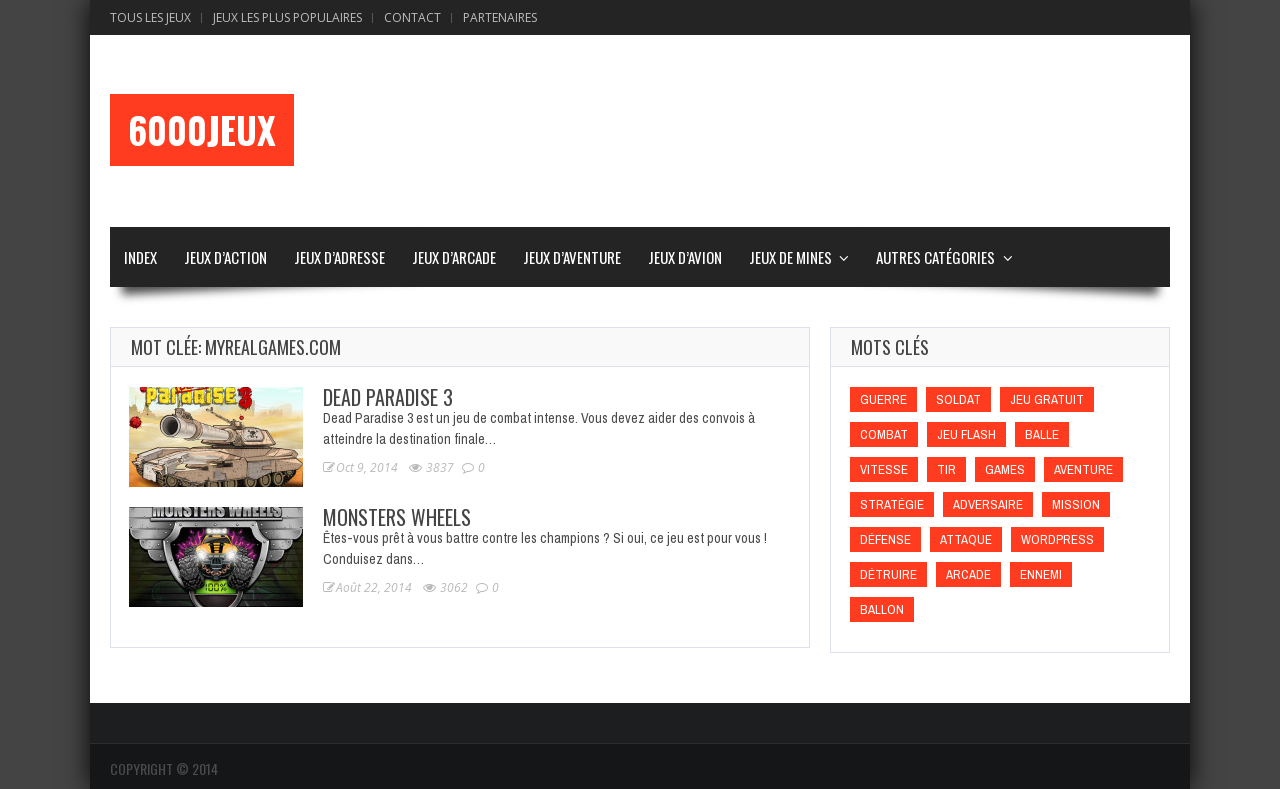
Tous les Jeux (150, 17)
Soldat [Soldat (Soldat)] (958, 399)
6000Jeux (202, 130)
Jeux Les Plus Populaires (287, 17)
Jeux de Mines (790, 257)
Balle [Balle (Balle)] (1042, 434)
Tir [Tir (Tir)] (946, 469)
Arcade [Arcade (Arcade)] (968, 574)
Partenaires (500, 17)
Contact (412, 17)
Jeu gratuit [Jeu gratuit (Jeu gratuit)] (1047, 399)
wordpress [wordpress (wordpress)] (1057, 539)
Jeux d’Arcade (454, 257)
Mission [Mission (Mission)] (1076, 504)
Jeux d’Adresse (339, 257)
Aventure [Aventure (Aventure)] (1083, 469)
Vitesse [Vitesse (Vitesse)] (884, 469)
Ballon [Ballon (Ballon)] (882, 609)
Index (140, 257)
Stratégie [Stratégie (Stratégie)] (892, 504)
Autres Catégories (935, 257)
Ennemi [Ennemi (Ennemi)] (1041, 574)
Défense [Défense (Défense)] (885, 539)
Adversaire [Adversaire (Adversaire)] (988, 504)
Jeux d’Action (225, 257)
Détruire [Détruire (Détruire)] (888, 574)
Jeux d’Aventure (572, 257)
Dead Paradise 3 (388, 397)
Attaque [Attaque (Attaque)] (966, 539)
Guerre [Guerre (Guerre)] (883, 399)
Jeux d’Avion (685, 257)
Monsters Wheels (397, 517)
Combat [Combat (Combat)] (884, 434)
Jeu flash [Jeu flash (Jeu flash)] (966, 434)
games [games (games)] (1005, 469)
